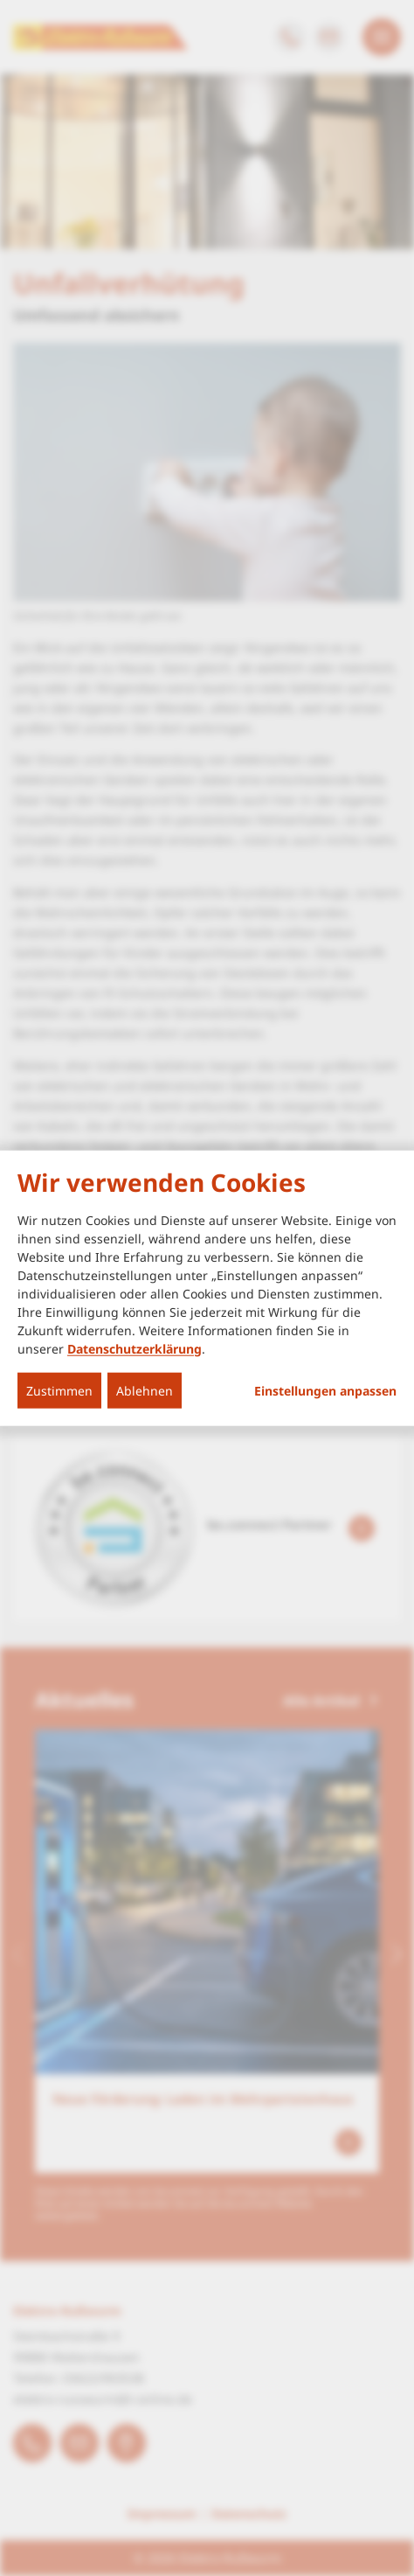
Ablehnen (144, 1390)
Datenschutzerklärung (134, 1348)
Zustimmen (59, 1390)
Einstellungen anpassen (325, 1390)
